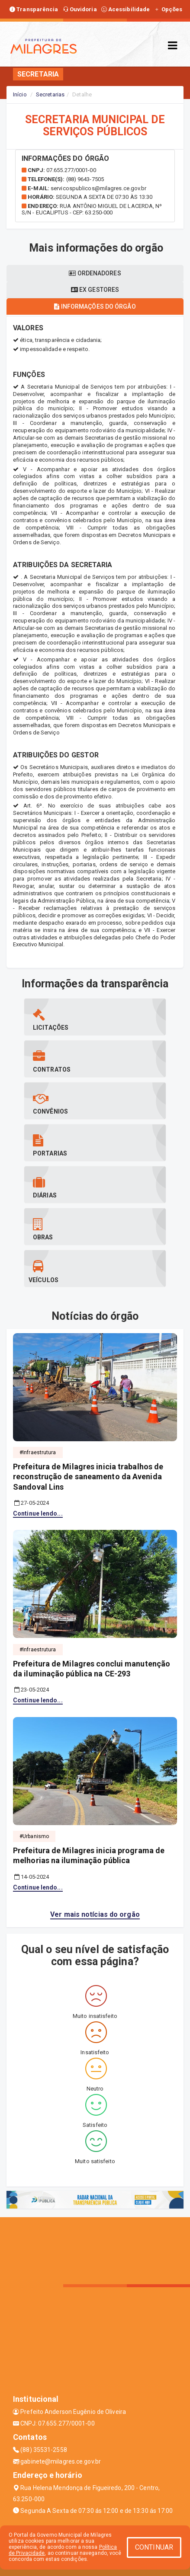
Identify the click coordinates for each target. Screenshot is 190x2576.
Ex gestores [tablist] (95, 289)
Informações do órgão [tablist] (94, 306)
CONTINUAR (154, 2547)
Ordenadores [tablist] (95, 273)
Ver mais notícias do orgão (95, 1914)
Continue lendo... (38, 1513)
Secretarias (50, 94)
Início (20, 94)
